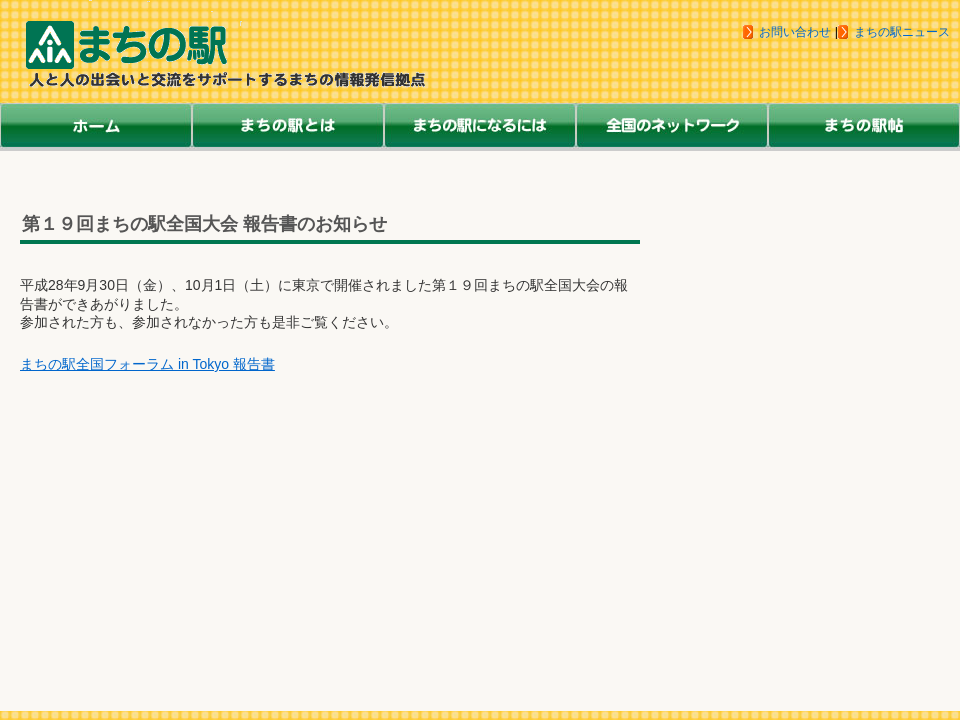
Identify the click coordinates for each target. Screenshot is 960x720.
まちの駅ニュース (902, 32)
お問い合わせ (795, 32)
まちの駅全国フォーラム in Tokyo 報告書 (147, 364)
